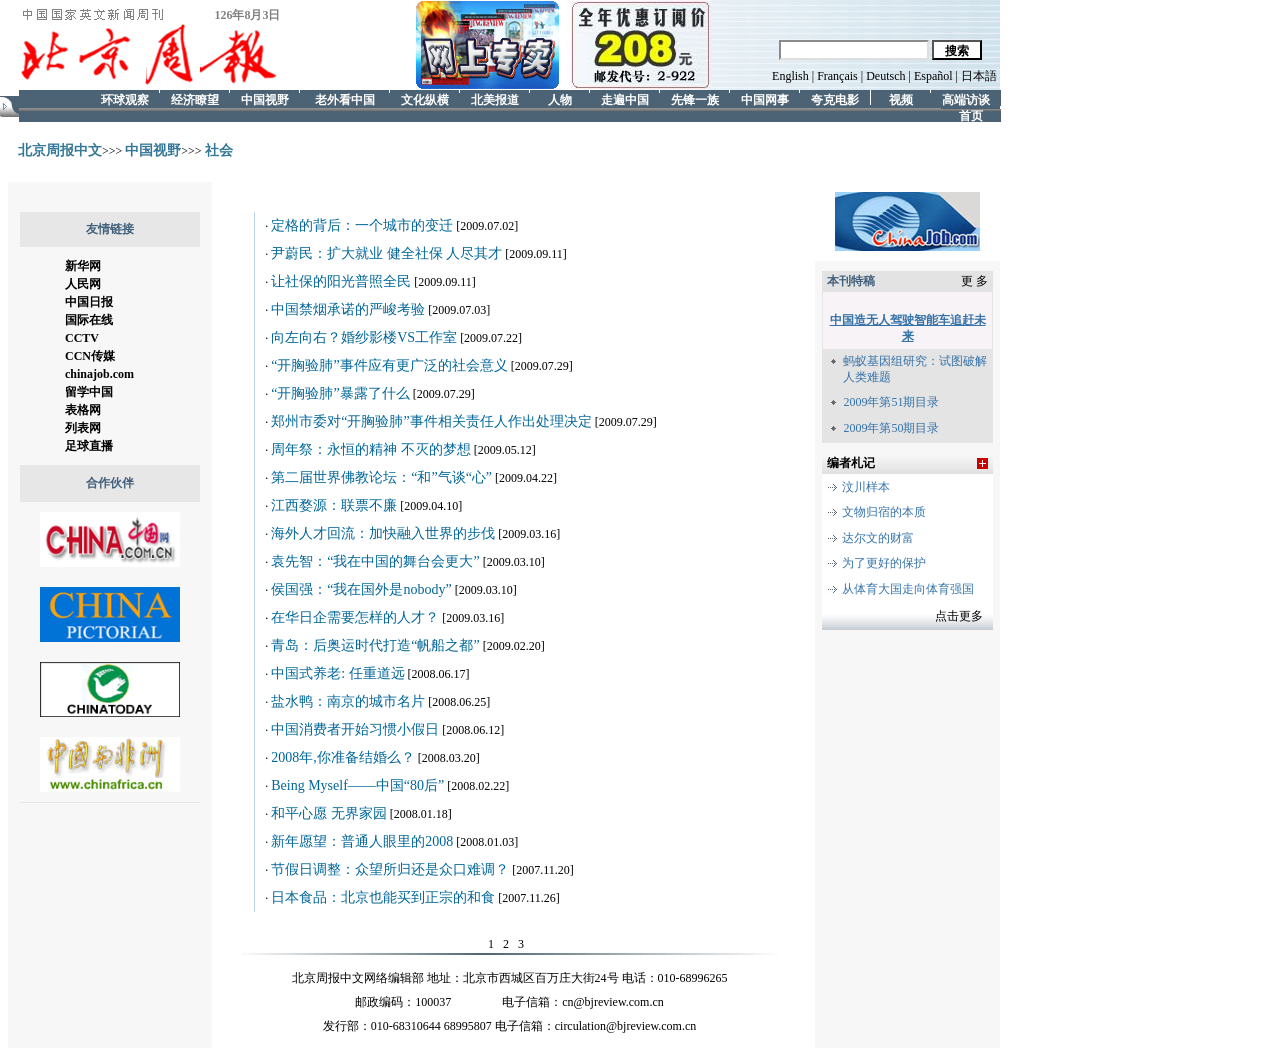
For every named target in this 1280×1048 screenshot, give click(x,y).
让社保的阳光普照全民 (341, 281)
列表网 (83, 428)
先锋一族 (695, 91)
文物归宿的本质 (884, 512)
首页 (971, 107)
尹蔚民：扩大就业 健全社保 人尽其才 (386, 253)
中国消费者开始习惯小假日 (355, 729)
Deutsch (884, 76)
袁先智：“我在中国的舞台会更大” (375, 561)
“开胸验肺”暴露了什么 (340, 393)
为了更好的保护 (884, 563)
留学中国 (89, 392)
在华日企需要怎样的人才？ (355, 617)
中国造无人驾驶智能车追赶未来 (908, 328)
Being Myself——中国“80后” (357, 785)
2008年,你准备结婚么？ (343, 757)
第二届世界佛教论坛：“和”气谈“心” (381, 477)
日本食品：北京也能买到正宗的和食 (383, 897)
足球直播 (89, 446)
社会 (219, 150)
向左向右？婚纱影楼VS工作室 (364, 337)
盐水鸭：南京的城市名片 (348, 701)
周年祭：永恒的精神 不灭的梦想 (371, 449)
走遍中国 (625, 91)
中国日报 (89, 302)
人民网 (83, 284)
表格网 (83, 410)
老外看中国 (345, 91)
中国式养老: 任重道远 (337, 673)
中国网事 (765, 91)
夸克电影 (835, 91)
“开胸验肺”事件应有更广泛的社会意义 (389, 365)
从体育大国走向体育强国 (908, 589)
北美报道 (495, 91)
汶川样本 (866, 487)
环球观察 (125, 91)
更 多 (974, 281)
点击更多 (959, 616)
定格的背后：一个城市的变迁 (362, 225)
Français (839, 76)
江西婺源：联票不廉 (334, 505)
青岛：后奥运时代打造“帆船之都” (375, 645)
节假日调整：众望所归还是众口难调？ (390, 869)
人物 (560, 91)
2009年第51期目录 (891, 402)
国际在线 (89, 320)
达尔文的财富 (878, 538)
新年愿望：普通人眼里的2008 (362, 841)
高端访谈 (966, 91)
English (790, 76)
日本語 (979, 76)
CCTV (82, 338)
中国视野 (265, 91)
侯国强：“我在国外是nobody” (361, 589)
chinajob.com (99, 374)
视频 (901, 91)
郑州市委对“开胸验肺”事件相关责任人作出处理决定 (431, 421)
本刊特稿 (851, 281)
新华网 (83, 266)
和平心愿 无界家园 (329, 813)
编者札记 (851, 463)
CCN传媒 (90, 356)
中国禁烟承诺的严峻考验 (348, 309)
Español (933, 76)
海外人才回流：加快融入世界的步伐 (383, 533)
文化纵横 (425, 91)
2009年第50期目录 (891, 428)
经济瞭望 (195, 91)
